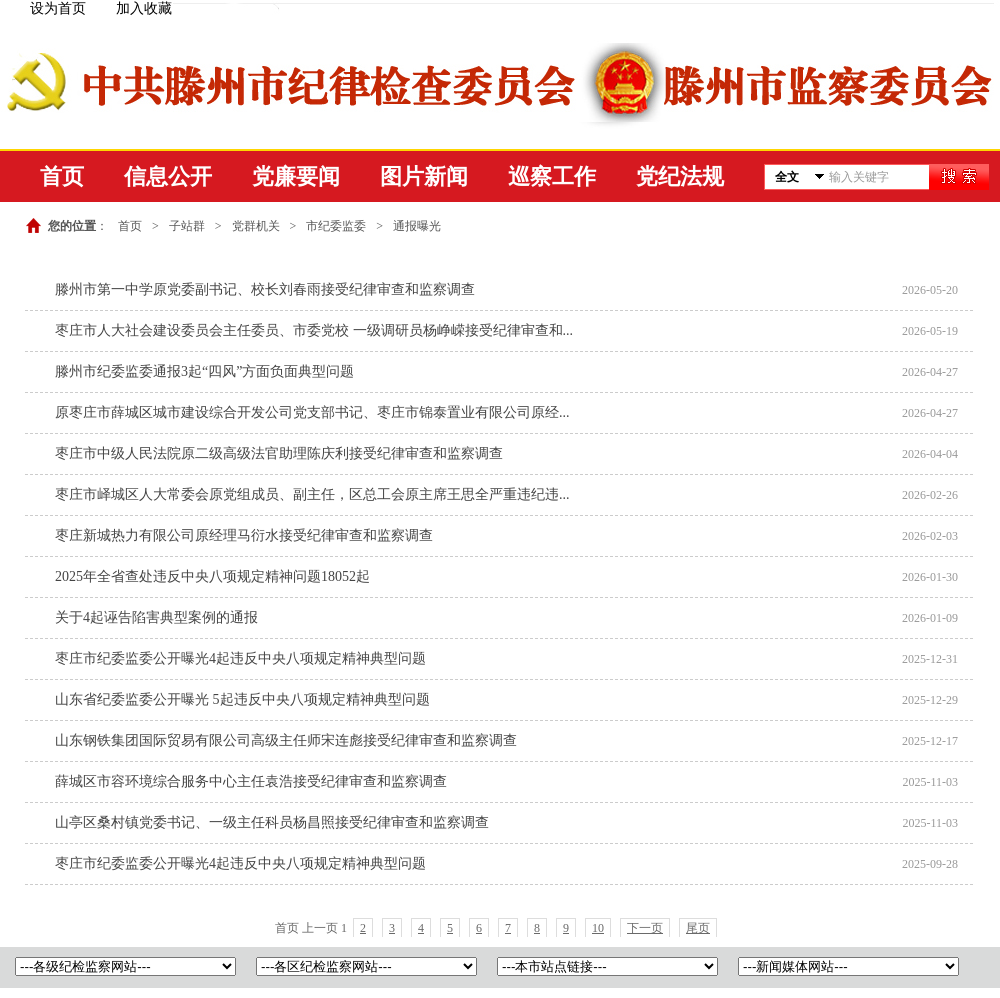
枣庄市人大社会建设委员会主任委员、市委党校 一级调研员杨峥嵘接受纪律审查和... (314, 330)
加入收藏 (144, 8)
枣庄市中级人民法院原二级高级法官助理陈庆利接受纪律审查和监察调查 (279, 453)
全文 (787, 177)
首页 (62, 176)
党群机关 (256, 226)
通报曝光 (417, 226)
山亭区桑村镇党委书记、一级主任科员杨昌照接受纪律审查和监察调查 (272, 822)
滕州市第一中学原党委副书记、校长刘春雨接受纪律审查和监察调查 (265, 289)
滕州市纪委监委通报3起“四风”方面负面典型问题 (204, 371)
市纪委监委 (336, 226)
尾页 (698, 928)
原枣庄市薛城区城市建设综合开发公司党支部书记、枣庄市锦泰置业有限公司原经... (312, 412)
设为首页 (58, 8)
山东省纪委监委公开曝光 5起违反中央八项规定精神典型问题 (242, 699)
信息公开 (168, 176)
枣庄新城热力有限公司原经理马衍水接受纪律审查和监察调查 (244, 535)
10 (598, 928)
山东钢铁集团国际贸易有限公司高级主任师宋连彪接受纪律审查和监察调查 (286, 740)
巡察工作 (552, 176)
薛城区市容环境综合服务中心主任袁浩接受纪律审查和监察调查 (251, 781)
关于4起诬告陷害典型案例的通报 (156, 617)
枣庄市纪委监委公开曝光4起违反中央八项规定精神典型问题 (240, 658)
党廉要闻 (296, 176)
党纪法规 (680, 176)
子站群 (187, 226)
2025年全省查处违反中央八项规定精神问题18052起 (212, 576)
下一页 (645, 928)
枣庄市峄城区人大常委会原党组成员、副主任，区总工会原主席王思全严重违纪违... (312, 494)
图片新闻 (424, 176)
